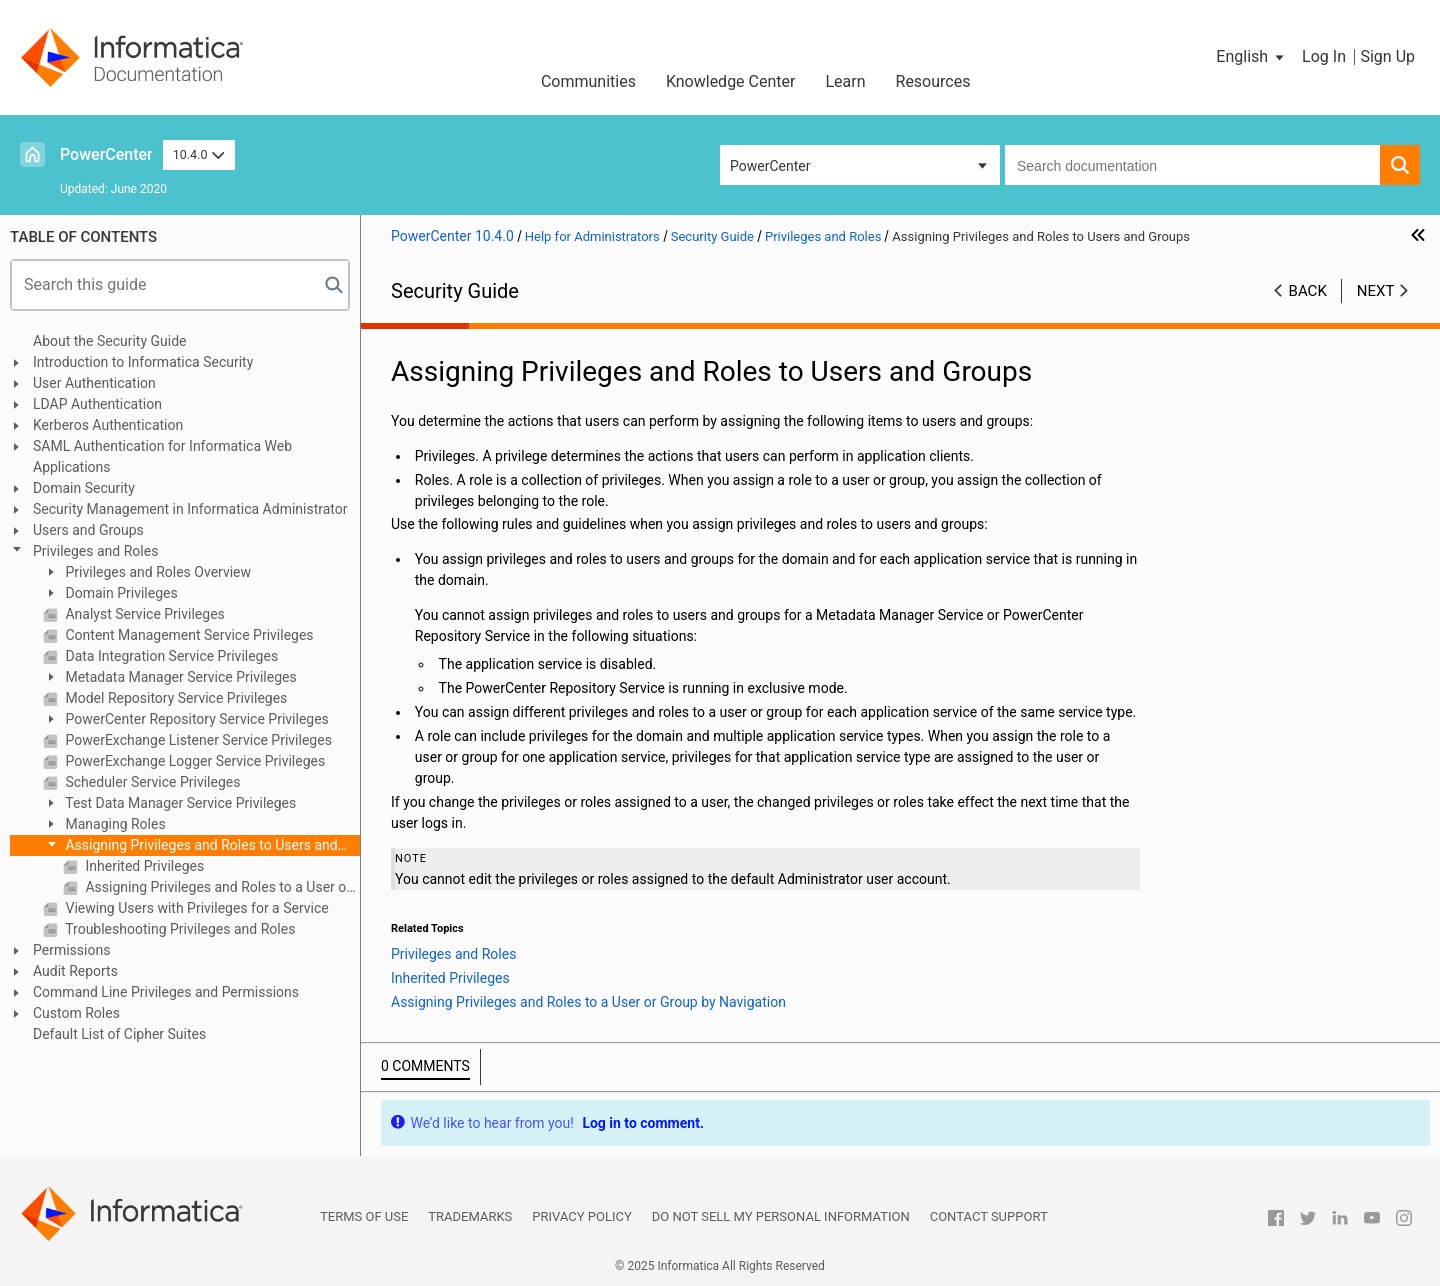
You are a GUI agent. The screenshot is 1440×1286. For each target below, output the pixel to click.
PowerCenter (106, 154)
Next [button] (1376, 291)
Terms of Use (364, 1216)
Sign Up (1387, 56)
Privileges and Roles (95, 551)
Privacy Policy (581, 1216)
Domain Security (84, 488)
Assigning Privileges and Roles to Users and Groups (190, 846)
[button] (1251, 57)
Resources (933, 81)
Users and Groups (88, 530)
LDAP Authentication (97, 404)
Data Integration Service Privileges (170, 656)
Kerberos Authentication (108, 425)
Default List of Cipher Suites (119, 1034)
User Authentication (94, 383)
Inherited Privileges (143, 866)
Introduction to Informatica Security (143, 362)
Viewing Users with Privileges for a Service (195, 908)
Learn (845, 81)
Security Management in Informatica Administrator (190, 509)
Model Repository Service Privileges (174, 698)
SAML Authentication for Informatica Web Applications (162, 456)
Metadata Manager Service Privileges (179, 677)
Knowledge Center (731, 81)
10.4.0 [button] (199, 154)
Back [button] (1308, 291)
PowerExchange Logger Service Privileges (193, 761)
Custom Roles (76, 1013)
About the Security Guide (110, 341)
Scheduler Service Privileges (151, 782)
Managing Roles (114, 824)
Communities (588, 81)
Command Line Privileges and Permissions (166, 992)
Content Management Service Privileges (188, 635)
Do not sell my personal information (781, 1216)
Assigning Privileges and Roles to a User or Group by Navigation (221, 887)
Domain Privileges (120, 593)
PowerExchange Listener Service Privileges (197, 740)
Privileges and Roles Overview (156, 572)
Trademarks (470, 1216)
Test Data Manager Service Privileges (179, 803)
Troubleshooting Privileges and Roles (178, 929)
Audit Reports (75, 971)
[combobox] (1192, 165)
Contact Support (989, 1216)
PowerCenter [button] (770, 166)
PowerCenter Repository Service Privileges (195, 719)
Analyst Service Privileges (143, 614)
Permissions (71, 950)
